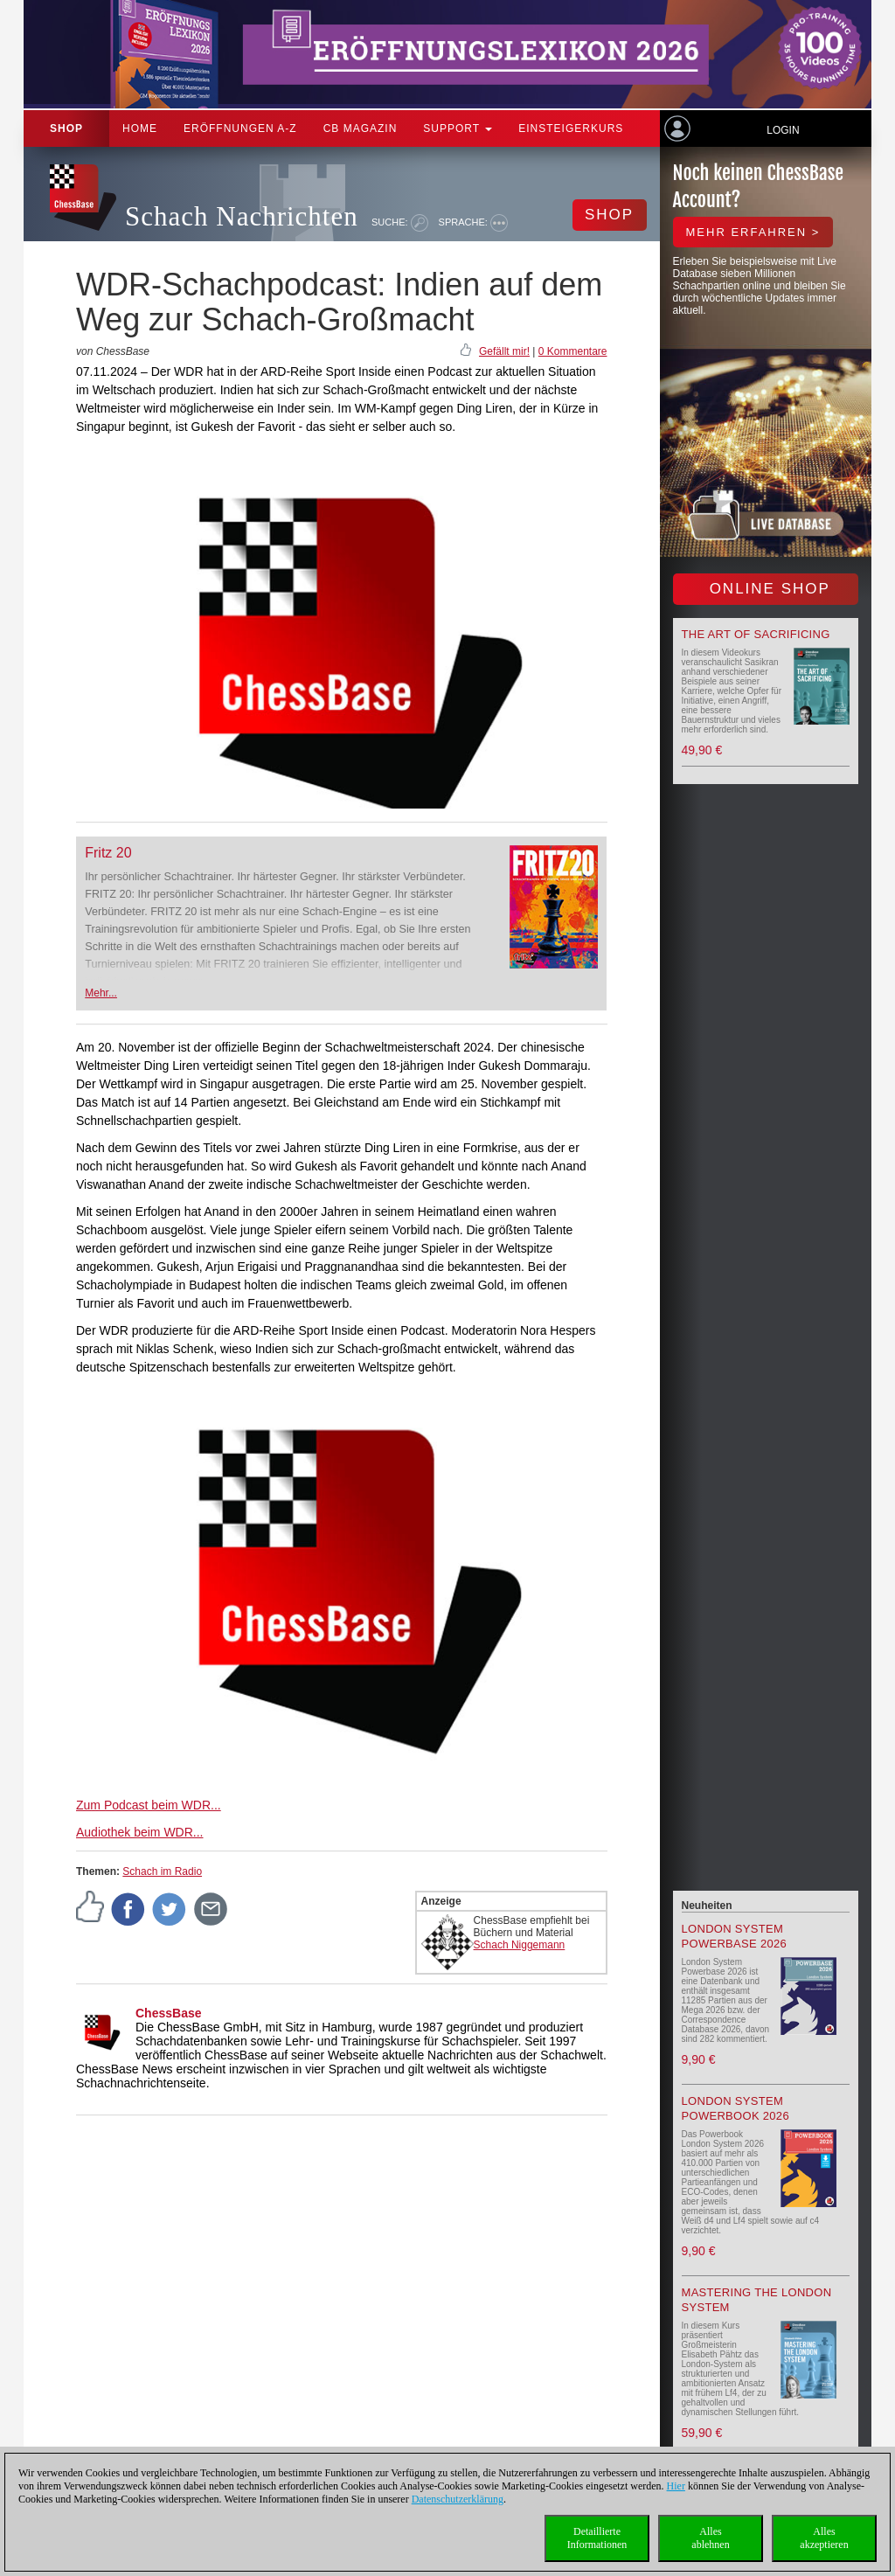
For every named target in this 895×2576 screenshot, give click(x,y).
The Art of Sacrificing (756, 634)
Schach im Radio (162, 1871)
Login (783, 130)
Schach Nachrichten (241, 216)
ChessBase (168, 2013)
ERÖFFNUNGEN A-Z (240, 128)
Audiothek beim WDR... (140, 1832)
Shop (66, 128)
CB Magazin (360, 128)
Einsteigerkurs (570, 128)
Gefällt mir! (504, 351)
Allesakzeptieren (824, 2538)
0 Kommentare (572, 351)
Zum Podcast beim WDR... (148, 1805)
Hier (676, 2486)
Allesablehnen (710, 2538)
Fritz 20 (108, 852)
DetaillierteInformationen (597, 2538)
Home (139, 128)
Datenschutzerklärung (457, 2499)
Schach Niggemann (519, 1945)
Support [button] (457, 128)
